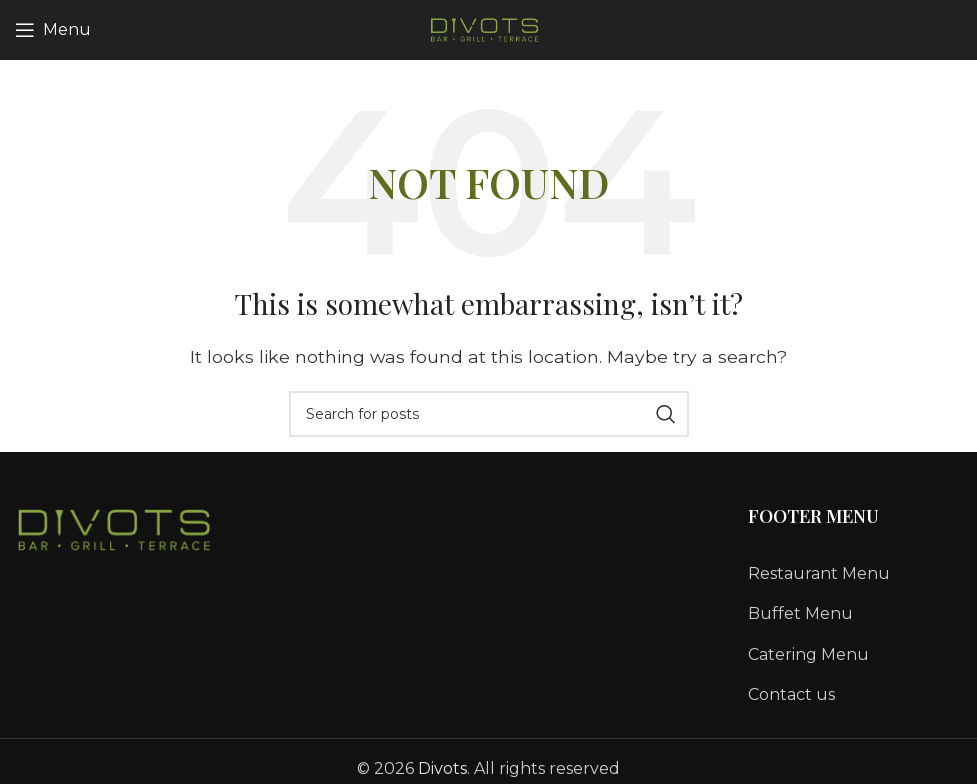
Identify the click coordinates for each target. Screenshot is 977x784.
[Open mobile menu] (53, 30)
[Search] (489, 414)
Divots (442, 768)
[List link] (855, 574)
